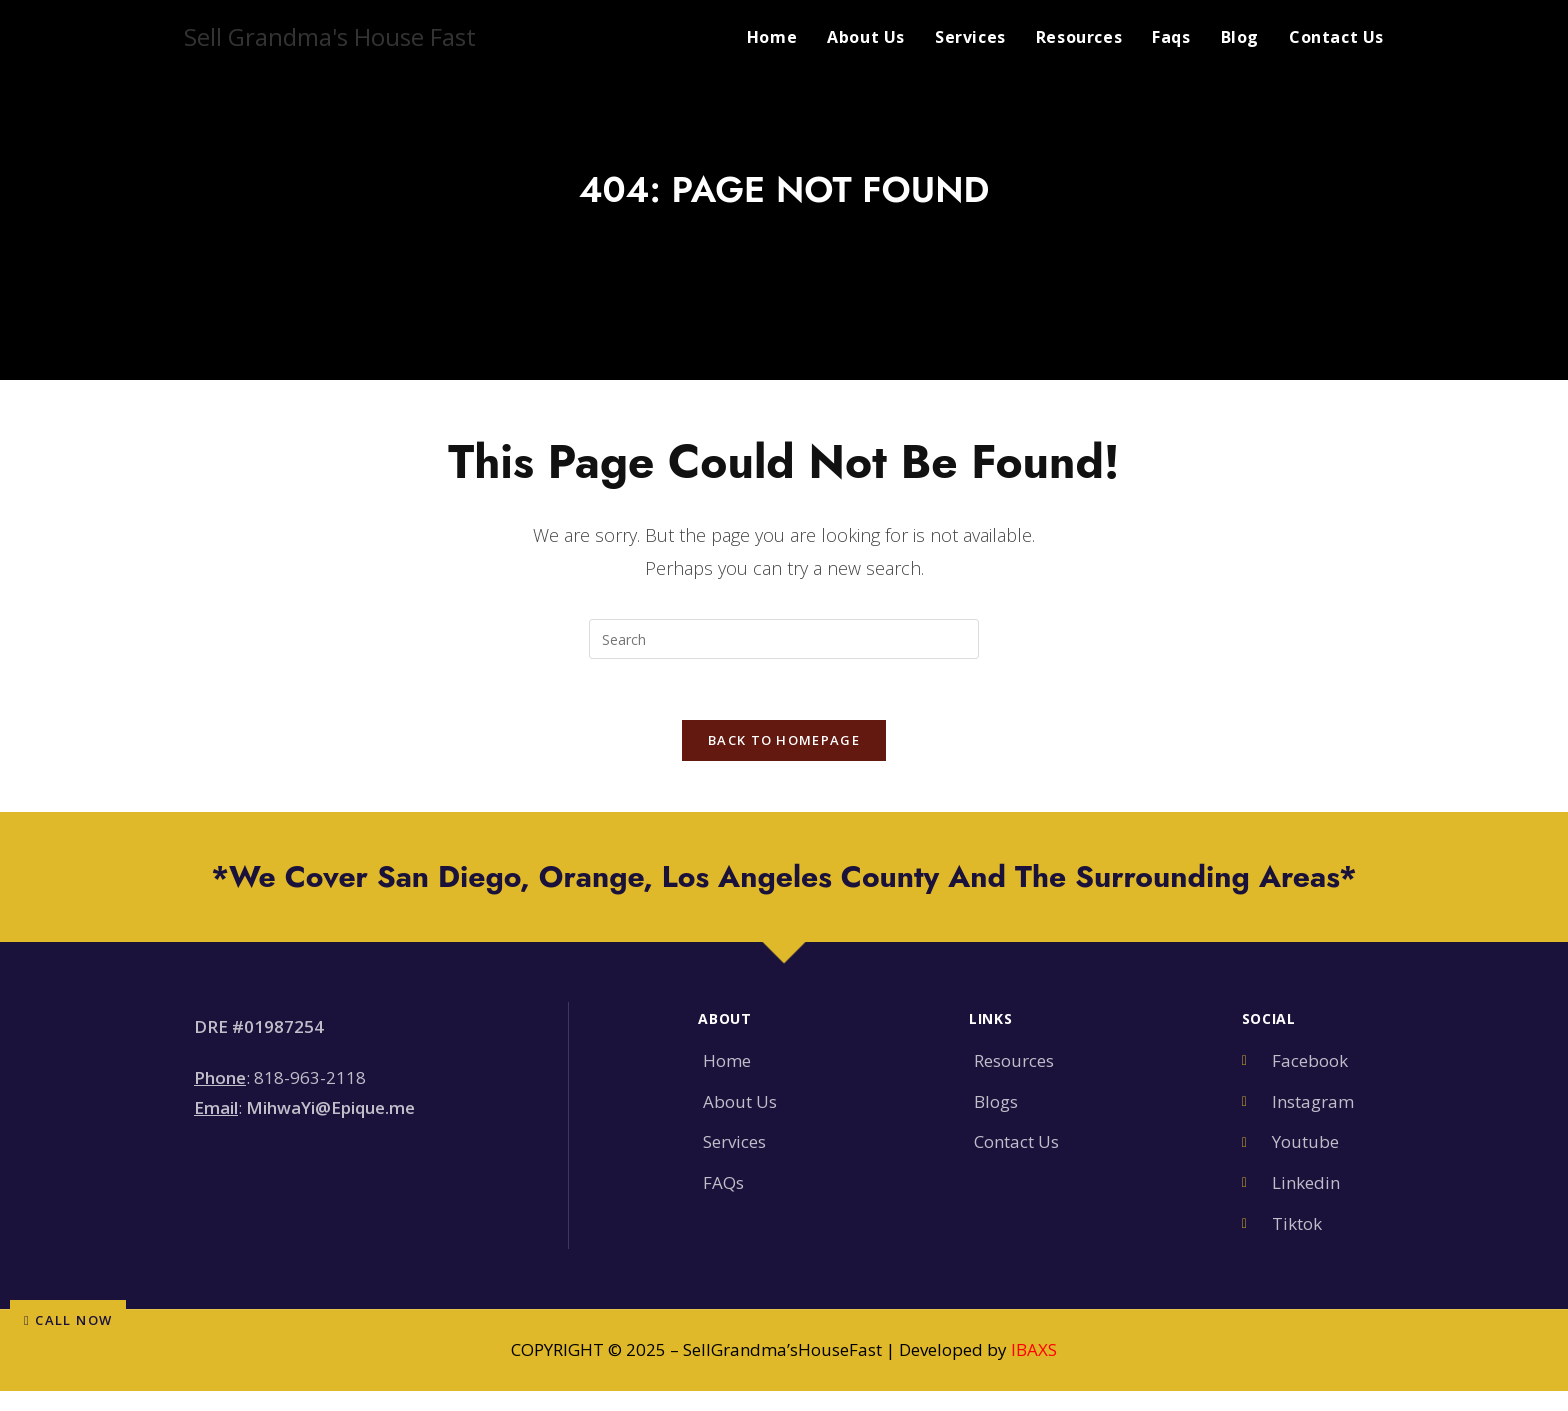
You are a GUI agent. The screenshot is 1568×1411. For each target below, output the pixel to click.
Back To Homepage (784, 740)
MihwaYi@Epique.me (330, 1107)
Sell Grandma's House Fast (330, 36)
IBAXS (1034, 1349)
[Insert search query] (784, 639)
